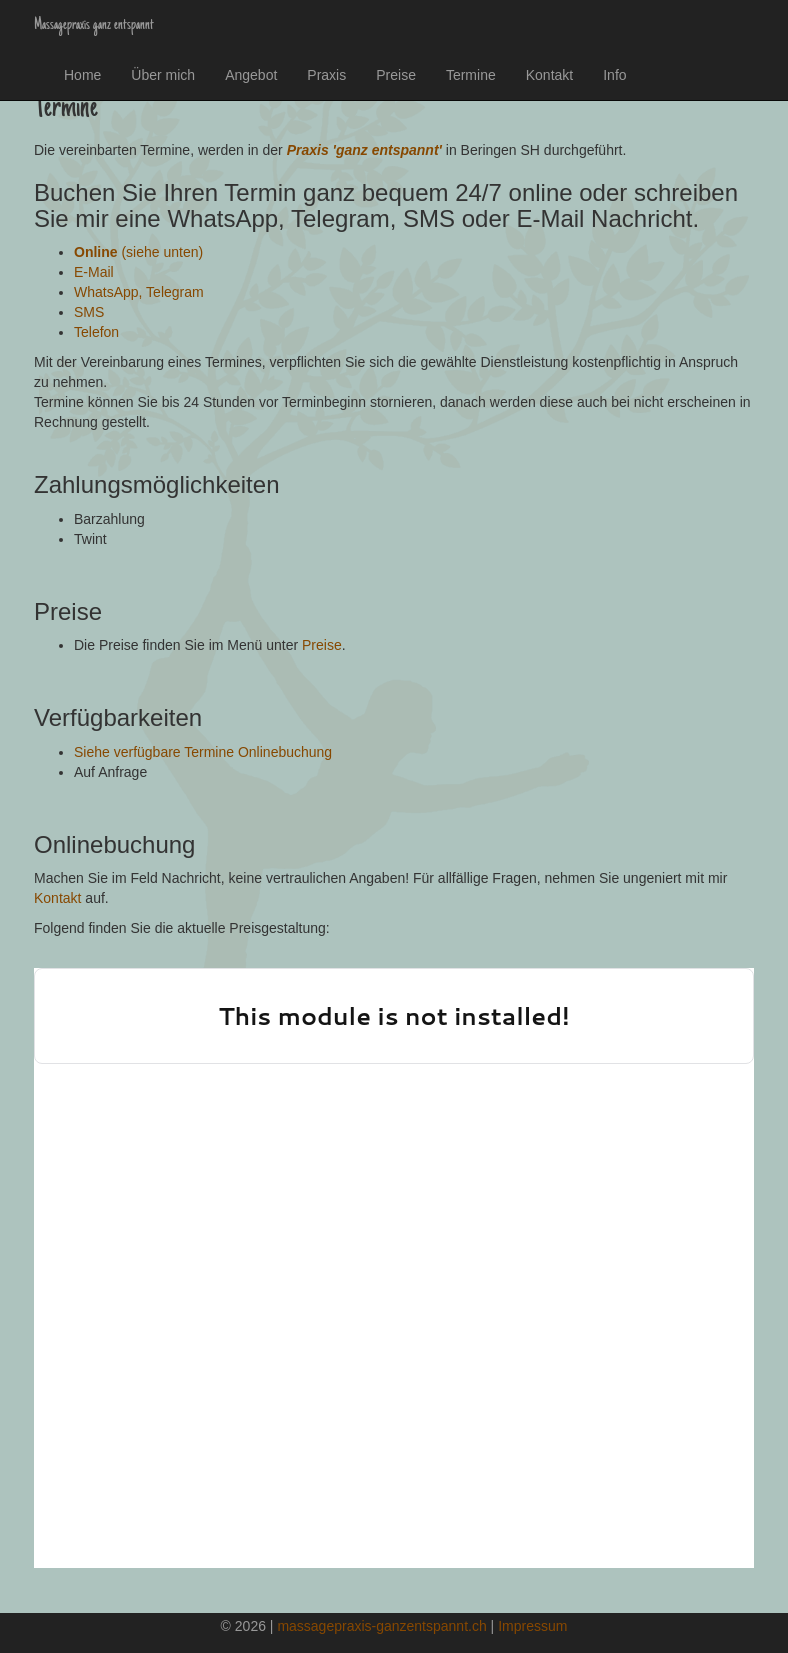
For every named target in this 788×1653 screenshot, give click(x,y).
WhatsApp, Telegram (139, 292)
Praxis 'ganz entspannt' (364, 150)
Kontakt (549, 75)
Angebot (251, 75)
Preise (396, 75)
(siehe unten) (138, 252)
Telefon (96, 332)
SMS (89, 312)
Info (614, 75)
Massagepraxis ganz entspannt (94, 25)
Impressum (532, 1626)
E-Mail (94, 272)
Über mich (163, 75)
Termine (471, 75)
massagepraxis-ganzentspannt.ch (381, 1626)
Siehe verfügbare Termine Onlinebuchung (203, 752)
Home (82, 75)
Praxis (326, 75)
